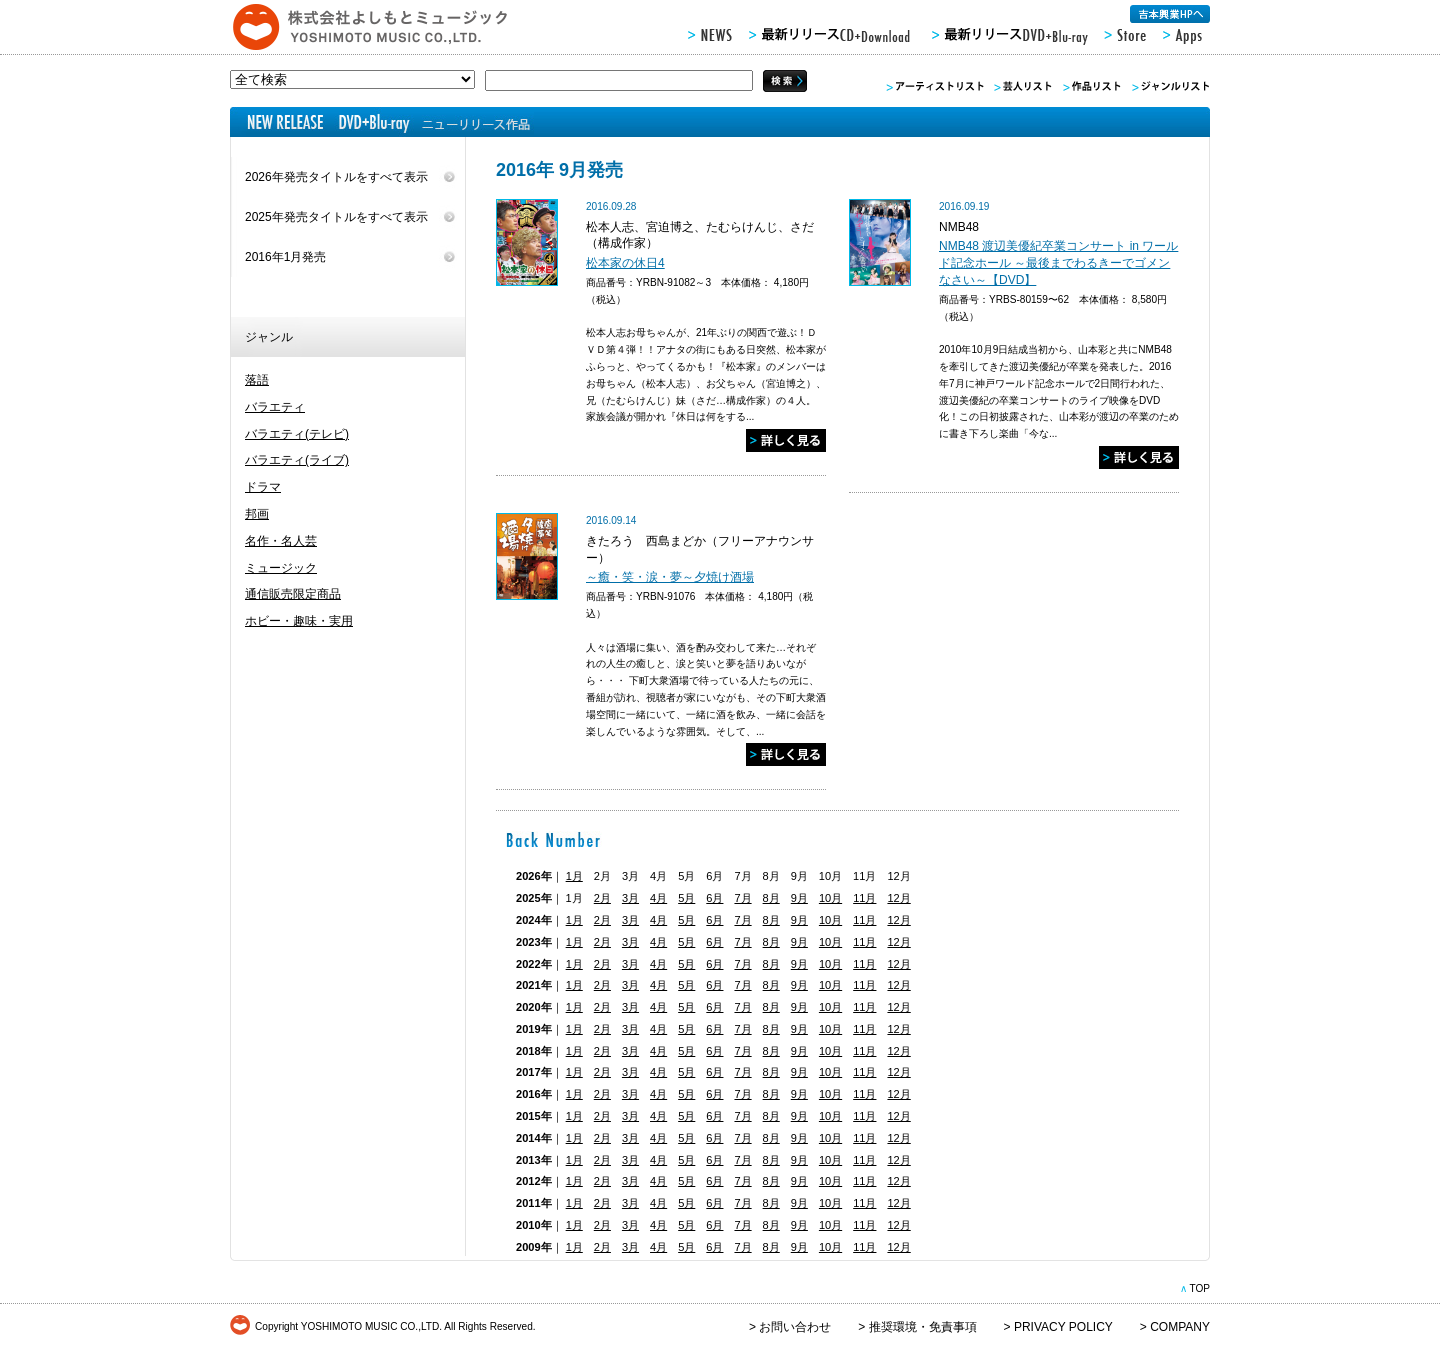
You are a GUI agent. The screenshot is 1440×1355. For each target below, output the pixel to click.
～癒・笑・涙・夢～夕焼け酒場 (670, 577)
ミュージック (281, 568)
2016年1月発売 (285, 257)
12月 (898, 898)
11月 (864, 898)
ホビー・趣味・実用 (299, 621)
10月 (830, 898)
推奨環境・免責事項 (923, 1327)
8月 (771, 898)
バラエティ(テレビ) (297, 434)
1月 (574, 876)
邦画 (257, 514)
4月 (658, 898)
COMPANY (1180, 1327)
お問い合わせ (795, 1327)
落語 (257, 380)
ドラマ (263, 487)
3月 (630, 898)
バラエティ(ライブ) (297, 460)
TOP (1199, 1288)
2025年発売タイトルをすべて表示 (336, 217)
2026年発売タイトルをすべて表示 (336, 177)
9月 (799, 898)
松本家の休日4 (625, 263)
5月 (686, 898)
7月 (742, 898)
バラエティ (275, 407)
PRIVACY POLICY (1063, 1327)
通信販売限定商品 (293, 594)
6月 (714, 898)
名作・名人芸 (281, 541)
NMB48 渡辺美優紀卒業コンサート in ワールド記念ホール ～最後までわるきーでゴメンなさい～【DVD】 (1058, 263)
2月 (602, 898)
